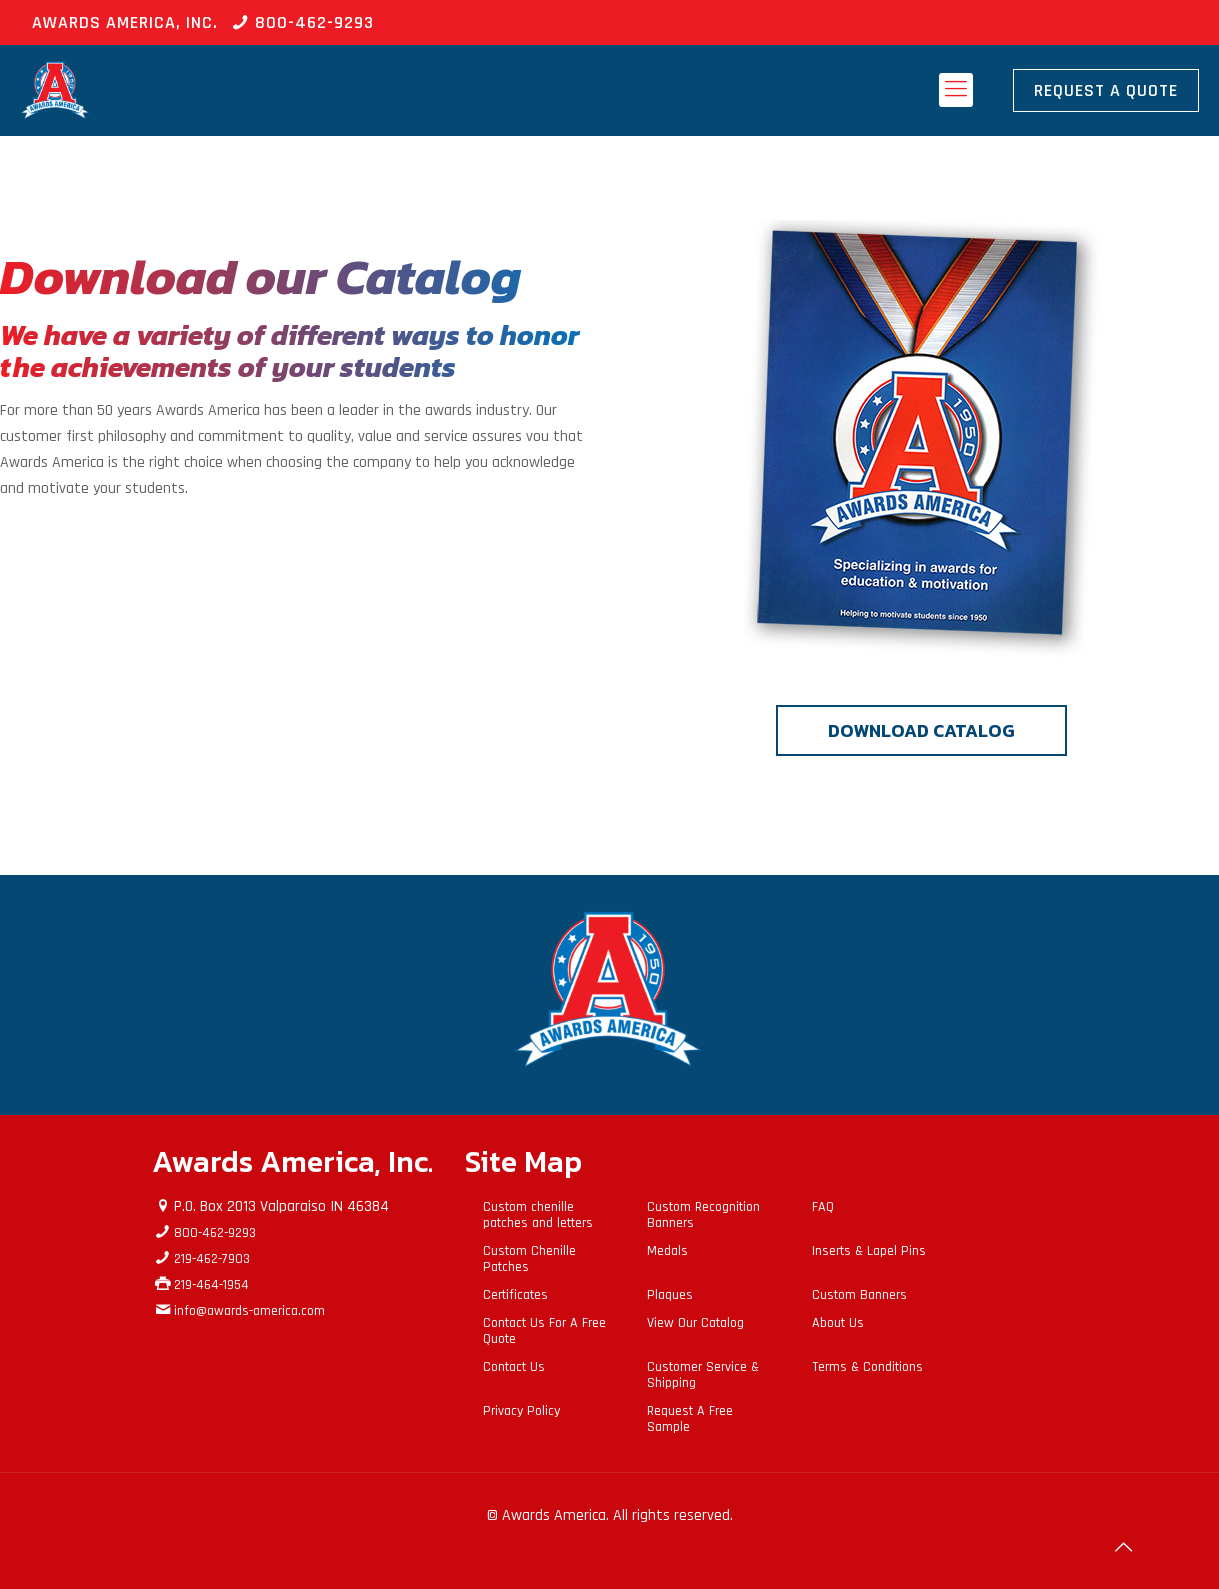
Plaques (670, 1295)
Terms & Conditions (867, 1367)
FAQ (823, 1207)
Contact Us (514, 1367)
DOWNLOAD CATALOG (921, 730)
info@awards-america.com (249, 1311)
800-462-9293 (314, 22)
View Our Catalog (695, 1323)
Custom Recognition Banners (703, 1215)
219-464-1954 (211, 1285)
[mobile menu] (956, 90)
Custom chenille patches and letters (538, 1215)
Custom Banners (859, 1295)
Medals (667, 1251)
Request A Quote (1106, 90)
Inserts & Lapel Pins (869, 1251)
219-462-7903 (212, 1259)
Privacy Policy (521, 1411)
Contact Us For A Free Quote (544, 1331)
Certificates (515, 1295)
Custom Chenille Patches (529, 1259)
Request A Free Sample (690, 1419)
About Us (838, 1323)
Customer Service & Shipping (703, 1375)
